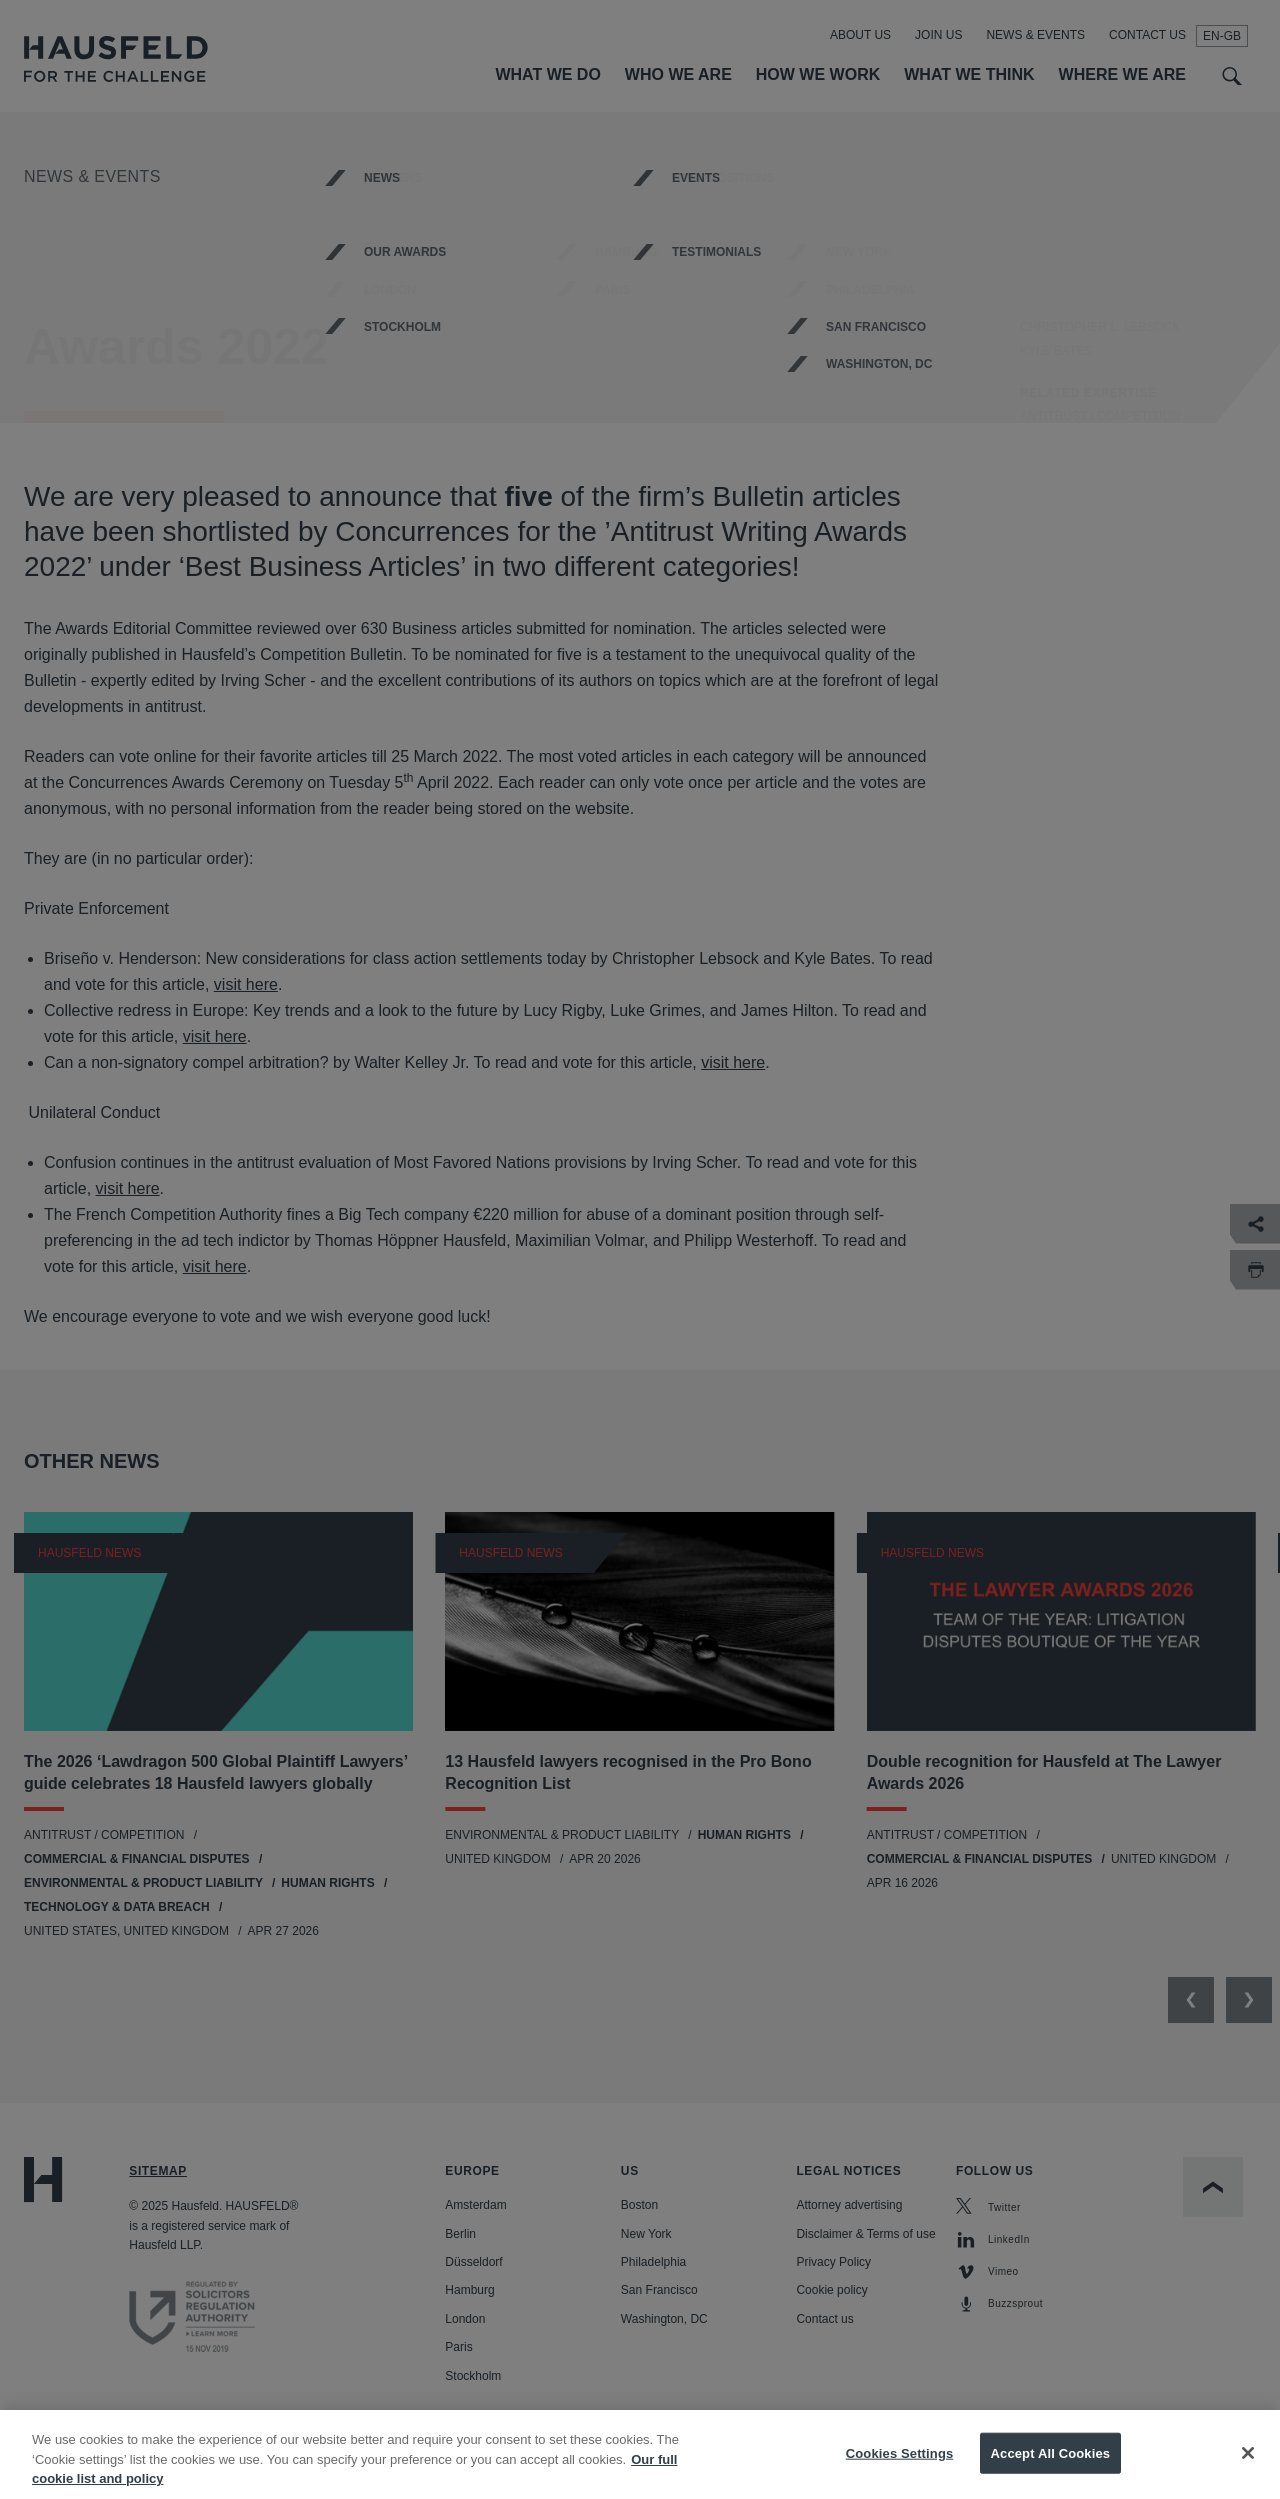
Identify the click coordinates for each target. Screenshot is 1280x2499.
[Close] (1248, 2476)
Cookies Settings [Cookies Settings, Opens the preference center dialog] (900, 2475)
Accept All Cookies (1051, 2475)
